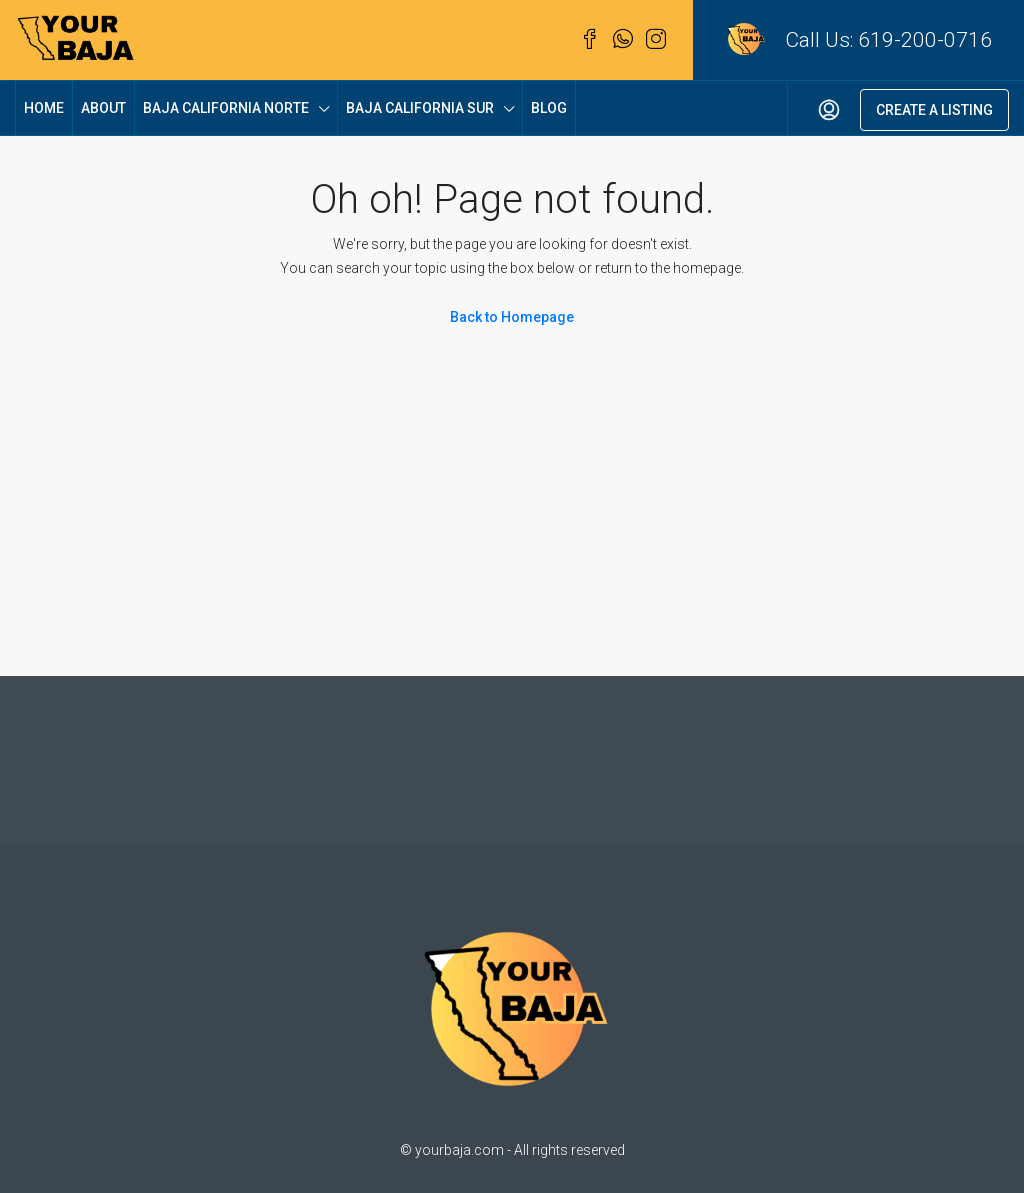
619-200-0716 (925, 40)
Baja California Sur (420, 108)
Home (44, 108)
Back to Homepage (512, 317)
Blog (549, 108)
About (103, 108)
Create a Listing (934, 110)
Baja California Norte (226, 108)
